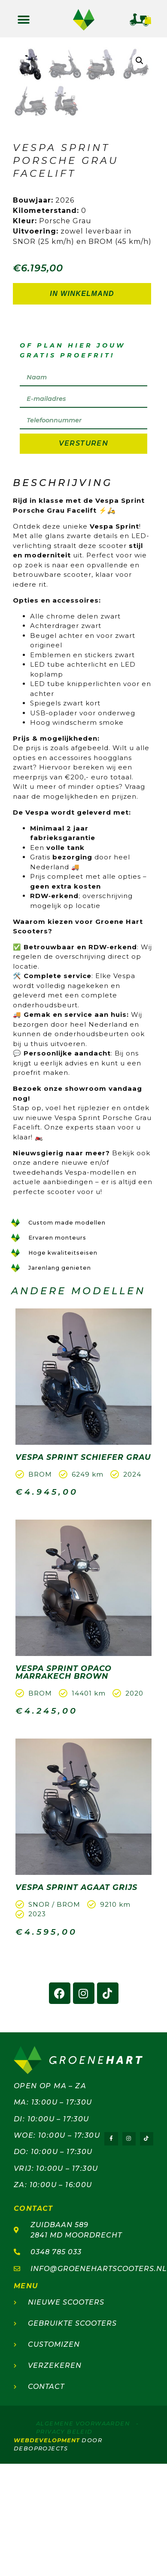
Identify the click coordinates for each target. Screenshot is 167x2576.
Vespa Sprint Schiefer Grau (83, 1558)
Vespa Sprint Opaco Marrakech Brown (63, 1774)
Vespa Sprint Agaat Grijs (76, 1989)
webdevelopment (47, 2542)
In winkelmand (82, 395)
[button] (23, 20)
